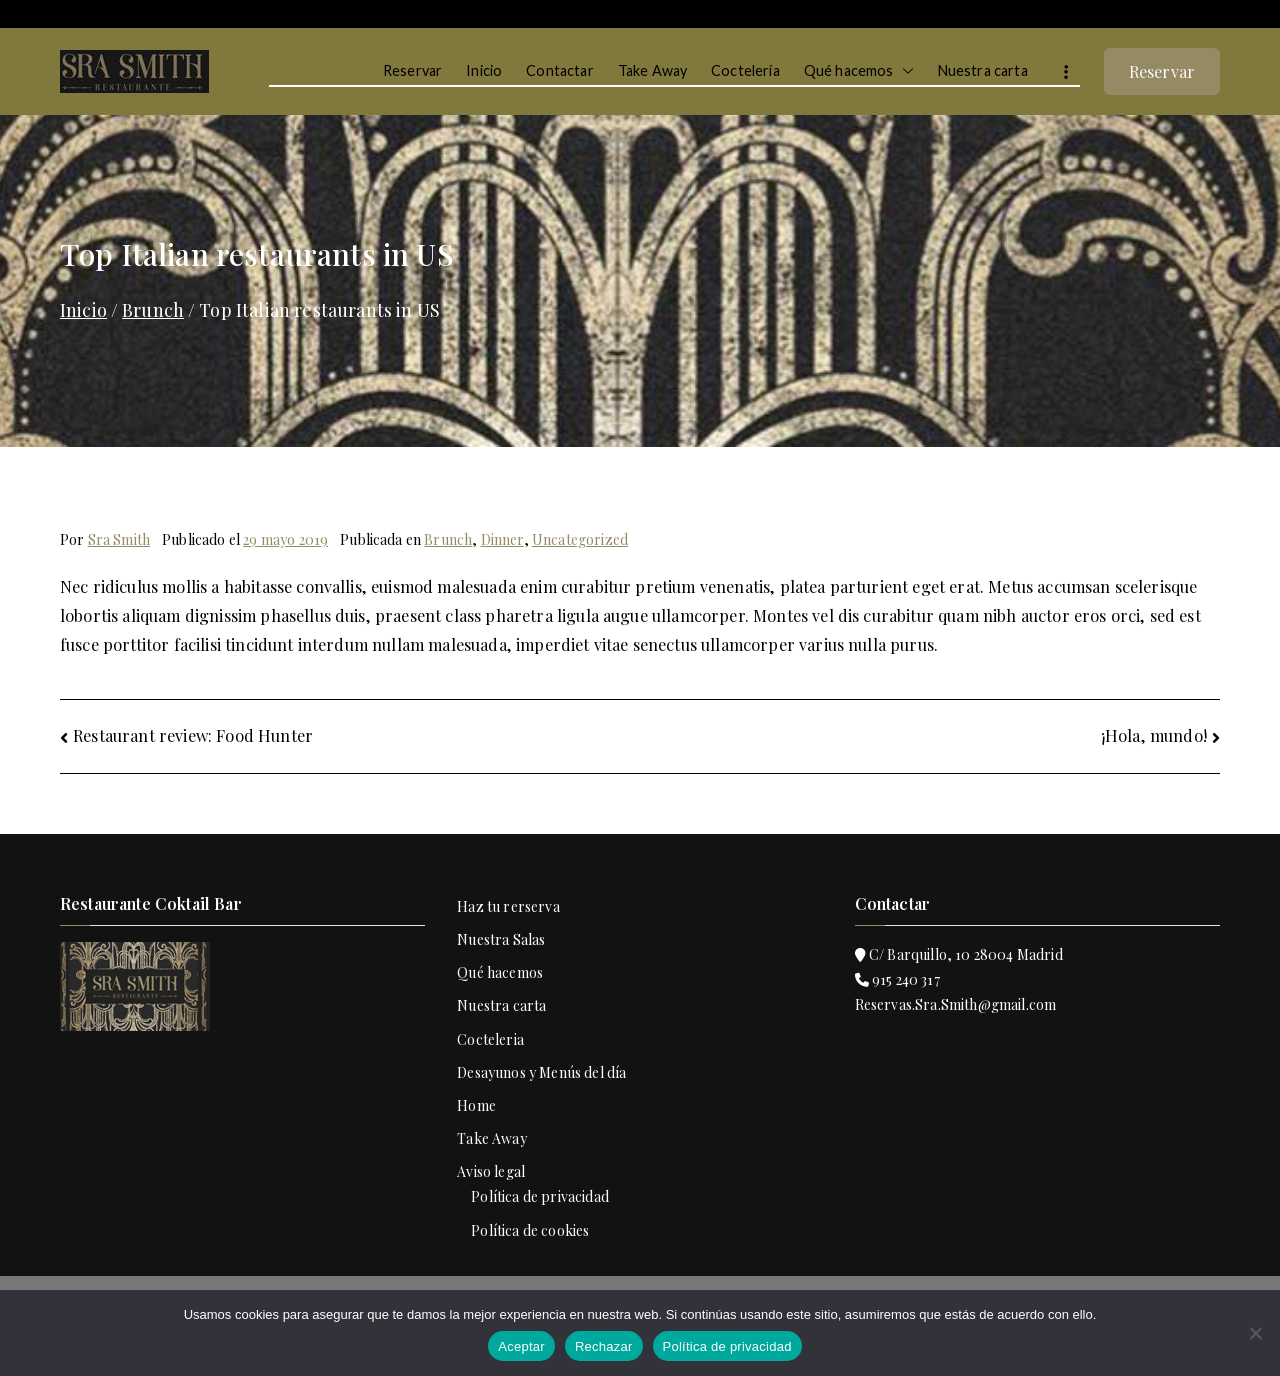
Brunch (448, 539)
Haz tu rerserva (508, 906)
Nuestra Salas (501, 939)
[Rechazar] (1255, 1333)
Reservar (412, 70)
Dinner (502, 539)
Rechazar (604, 1346)
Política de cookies (530, 1230)
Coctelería (745, 70)
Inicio (484, 70)
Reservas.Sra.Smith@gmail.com (956, 1004)
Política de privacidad (540, 1196)
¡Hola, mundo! (1154, 735)
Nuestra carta (983, 70)
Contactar (559, 70)
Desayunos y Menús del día (541, 1072)
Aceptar (521, 1346)
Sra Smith (119, 539)
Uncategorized (580, 539)
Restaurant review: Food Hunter (193, 735)
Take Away (652, 70)
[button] (904, 71)
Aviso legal (491, 1171)
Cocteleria (490, 1039)
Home (476, 1105)
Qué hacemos (859, 71)
